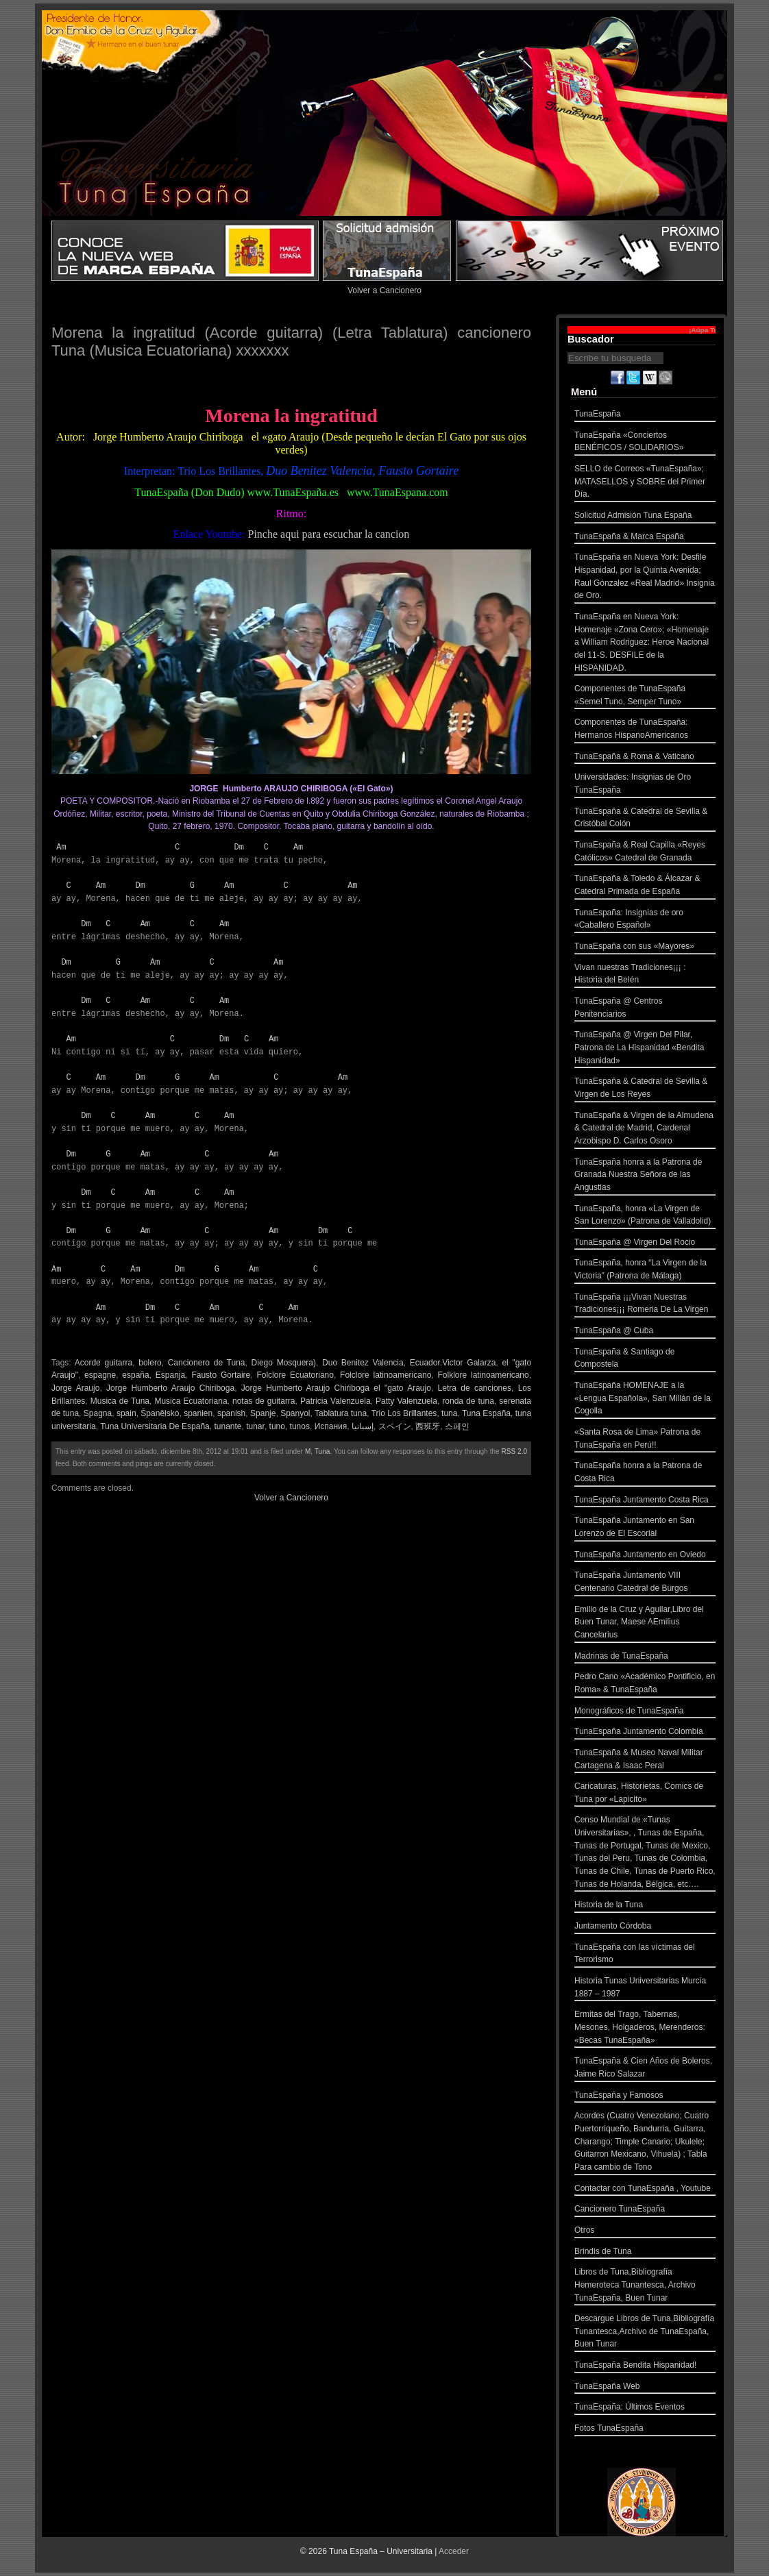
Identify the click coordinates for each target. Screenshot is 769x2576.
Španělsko (160, 1413)
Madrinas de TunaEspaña (645, 1657)
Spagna (98, 1413)
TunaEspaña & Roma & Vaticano (645, 758)
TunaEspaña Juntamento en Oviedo (645, 1556)
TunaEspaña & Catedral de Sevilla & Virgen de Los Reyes (645, 1089)
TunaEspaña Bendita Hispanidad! (645, 2366)
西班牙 (427, 1426)
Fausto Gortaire (220, 1375)
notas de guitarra (263, 1401)
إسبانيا (363, 1426)
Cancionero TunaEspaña (645, 2210)
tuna (449, 1413)
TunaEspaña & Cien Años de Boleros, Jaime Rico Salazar (645, 2068)
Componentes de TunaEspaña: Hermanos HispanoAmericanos (645, 730)
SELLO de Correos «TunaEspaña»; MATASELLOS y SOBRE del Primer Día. (645, 483)
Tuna (322, 1451)
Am (61, 847)
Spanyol (295, 1413)
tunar (255, 1426)
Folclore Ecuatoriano (295, 1375)
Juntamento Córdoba (645, 1927)
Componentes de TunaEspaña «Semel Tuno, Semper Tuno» (645, 696)
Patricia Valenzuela (335, 1401)
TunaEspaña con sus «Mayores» (645, 947)
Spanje (263, 1413)
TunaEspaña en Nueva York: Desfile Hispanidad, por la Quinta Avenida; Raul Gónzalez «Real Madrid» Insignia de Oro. (645, 578)
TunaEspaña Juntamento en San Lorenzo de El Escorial (645, 1528)
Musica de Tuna (119, 1401)
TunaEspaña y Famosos (645, 2096)
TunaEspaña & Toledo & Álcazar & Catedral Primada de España (645, 886)
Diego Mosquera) (284, 1362)
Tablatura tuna (341, 1413)
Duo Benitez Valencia (363, 1362)
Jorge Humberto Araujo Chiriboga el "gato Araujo (336, 1388)
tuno (277, 1426)
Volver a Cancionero (384, 290)
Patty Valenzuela (406, 1401)
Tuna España (486, 1413)
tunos (300, 1426)
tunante (227, 1426)
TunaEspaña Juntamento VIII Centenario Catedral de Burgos (645, 1583)
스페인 (457, 1426)
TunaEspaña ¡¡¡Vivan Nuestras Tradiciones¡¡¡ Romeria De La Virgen (645, 1304)
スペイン (394, 1426)
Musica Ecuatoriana (190, 1401)
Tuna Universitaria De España (155, 1426)
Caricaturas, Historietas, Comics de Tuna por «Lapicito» (645, 1794)
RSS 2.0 (514, 1451)
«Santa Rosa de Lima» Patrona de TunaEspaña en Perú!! (645, 1439)
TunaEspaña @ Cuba (645, 1332)
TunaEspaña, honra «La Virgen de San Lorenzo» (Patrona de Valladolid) (645, 1216)
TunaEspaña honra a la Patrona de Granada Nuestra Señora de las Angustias (645, 1176)
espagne (100, 1375)
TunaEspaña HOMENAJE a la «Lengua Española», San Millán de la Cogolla (645, 1399)
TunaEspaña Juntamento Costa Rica (645, 1501)
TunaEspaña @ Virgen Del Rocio (645, 1243)
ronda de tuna (468, 1401)
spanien (198, 1413)
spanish (231, 1413)
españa (135, 1375)
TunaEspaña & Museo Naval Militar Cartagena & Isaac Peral (645, 1760)
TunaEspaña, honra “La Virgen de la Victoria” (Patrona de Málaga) (645, 1270)
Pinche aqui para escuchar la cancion (328, 534)
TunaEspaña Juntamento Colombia (645, 1732)
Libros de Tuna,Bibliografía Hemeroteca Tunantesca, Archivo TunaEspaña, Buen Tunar (645, 2286)
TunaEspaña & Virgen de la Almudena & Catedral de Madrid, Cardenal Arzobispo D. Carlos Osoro (645, 1130)
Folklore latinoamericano (482, 1375)
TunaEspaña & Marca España (645, 538)
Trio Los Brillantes (404, 1413)
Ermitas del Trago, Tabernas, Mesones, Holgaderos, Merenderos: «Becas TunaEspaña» (645, 2028)
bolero (149, 1362)
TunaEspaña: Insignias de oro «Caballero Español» (645, 920)
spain (126, 1413)
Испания (331, 1426)
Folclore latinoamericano (385, 1375)
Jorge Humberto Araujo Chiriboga (170, 1388)
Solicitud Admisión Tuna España (645, 516)
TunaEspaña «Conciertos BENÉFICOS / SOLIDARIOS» (645, 443)
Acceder (454, 2551)
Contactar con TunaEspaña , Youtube (645, 2189)
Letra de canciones (474, 1388)
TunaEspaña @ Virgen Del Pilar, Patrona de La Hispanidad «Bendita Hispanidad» (645, 1049)
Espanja (170, 1375)
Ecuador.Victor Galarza (453, 1362)
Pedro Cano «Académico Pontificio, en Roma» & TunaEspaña (645, 1684)
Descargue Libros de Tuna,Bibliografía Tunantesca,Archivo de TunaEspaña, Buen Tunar (645, 2333)
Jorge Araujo (75, 1388)
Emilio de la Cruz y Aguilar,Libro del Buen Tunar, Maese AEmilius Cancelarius (645, 1624)
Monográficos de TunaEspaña (645, 1712)
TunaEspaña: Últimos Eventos (645, 2408)
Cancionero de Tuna (206, 1362)
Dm (238, 847)
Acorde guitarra (103, 1362)
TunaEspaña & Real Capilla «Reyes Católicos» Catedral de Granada (645, 852)
